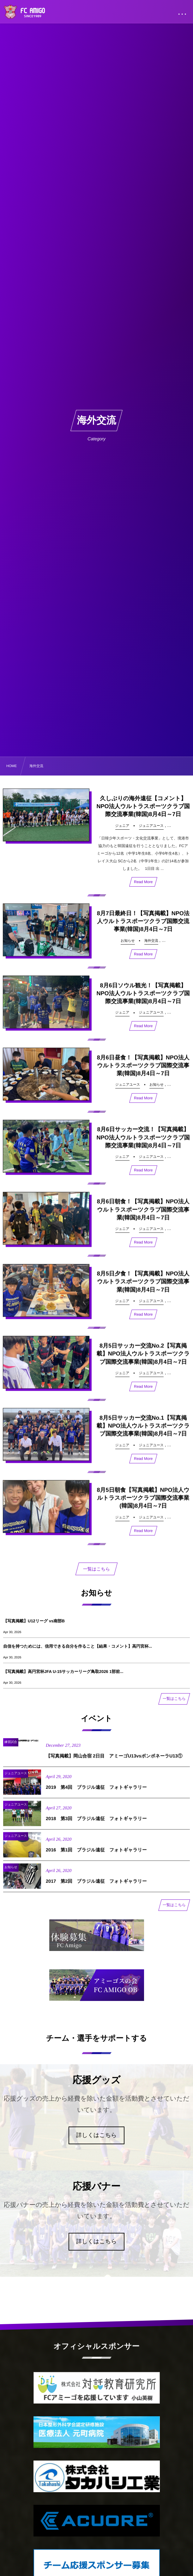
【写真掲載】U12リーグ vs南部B (34, 1621)
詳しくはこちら (96, 2135)
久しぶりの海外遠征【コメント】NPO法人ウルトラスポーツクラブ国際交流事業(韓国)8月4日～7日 (143, 806)
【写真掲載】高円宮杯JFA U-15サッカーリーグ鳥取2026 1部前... (63, 1671)
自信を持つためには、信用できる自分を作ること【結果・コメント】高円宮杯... (77, 1646)
